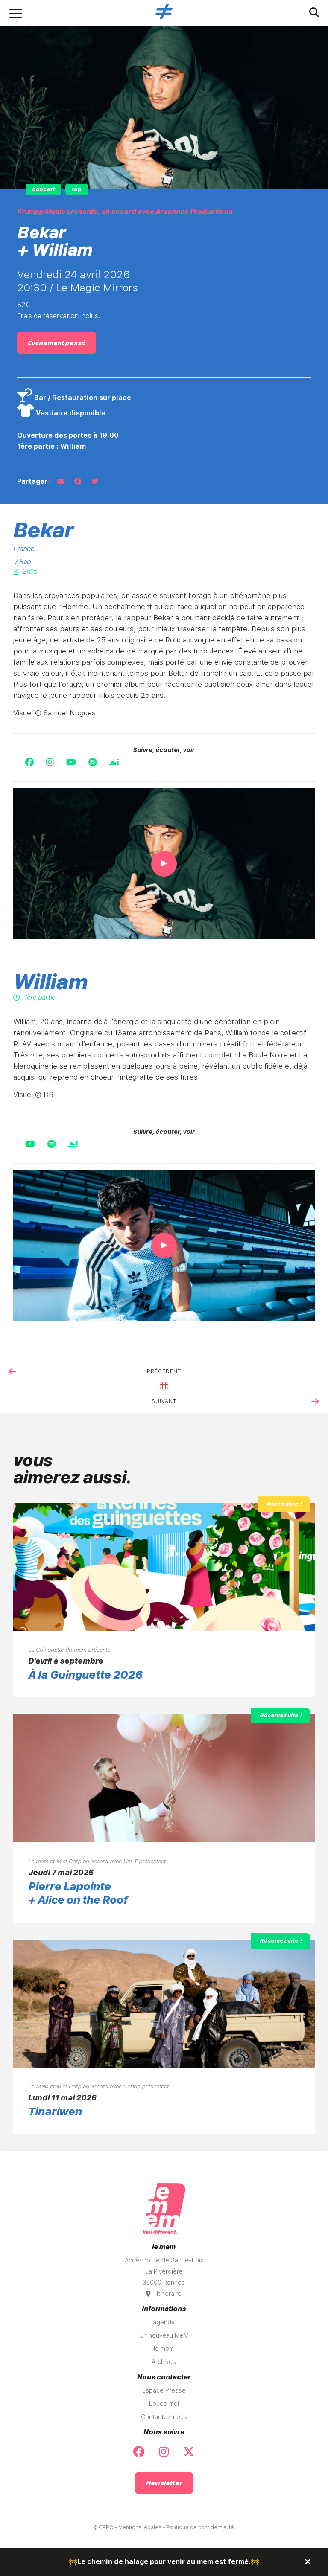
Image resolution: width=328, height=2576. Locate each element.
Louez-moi (164, 2403)
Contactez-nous (164, 2416)
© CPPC (103, 2527)
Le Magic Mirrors (97, 287)
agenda (164, 2322)
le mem (164, 2348)
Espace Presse (164, 2390)
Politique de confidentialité (200, 2527)
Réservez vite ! (281, 1715)
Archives (164, 2361)
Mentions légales (139, 2527)
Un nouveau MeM (164, 2335)
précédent (164, 1371)
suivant (164, 1401)
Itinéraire (164, 2293)
